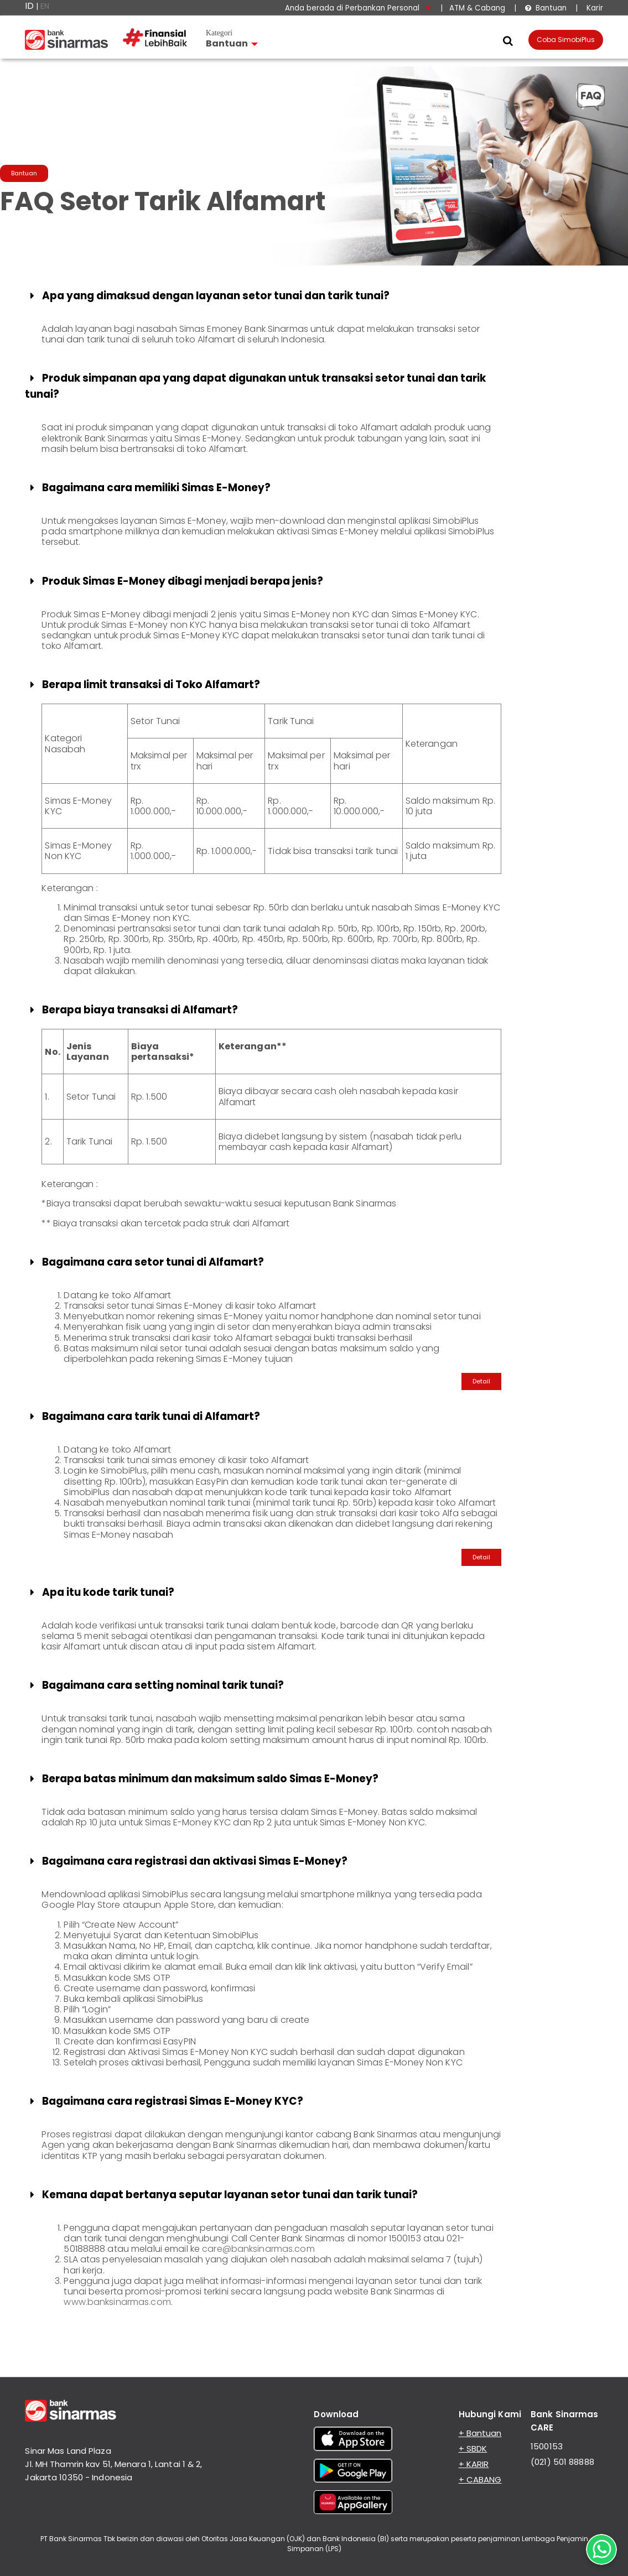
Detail (481, 1381)
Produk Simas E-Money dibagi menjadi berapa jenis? (175, 581)
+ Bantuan (480, 2433)
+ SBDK (473, 2448)
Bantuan (546, 8)
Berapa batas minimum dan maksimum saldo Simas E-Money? (202, 1778)
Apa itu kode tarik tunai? (100, 1592)
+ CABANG (480, 2479)
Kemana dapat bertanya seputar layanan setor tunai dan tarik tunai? (222, 2194)
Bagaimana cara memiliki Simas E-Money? (148, 487)
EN (44, 6)
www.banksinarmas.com (117, 2302)
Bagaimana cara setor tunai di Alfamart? (145, 1262)
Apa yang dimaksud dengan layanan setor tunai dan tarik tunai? (208, 295)
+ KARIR (474, 2464)
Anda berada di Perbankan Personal (358, 8)
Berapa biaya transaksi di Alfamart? (132, 1009)
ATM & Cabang (477, 8)
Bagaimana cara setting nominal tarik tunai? (155, 1685)
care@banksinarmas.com (258, 2248)
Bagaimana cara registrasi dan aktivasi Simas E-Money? (187, 1861)
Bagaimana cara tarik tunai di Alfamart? (143, 1416)
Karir (593, 8)
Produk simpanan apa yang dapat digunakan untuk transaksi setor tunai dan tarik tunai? (255, 386)
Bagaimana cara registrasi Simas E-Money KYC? (165, 2101)
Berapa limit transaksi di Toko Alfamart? (143, 684)
